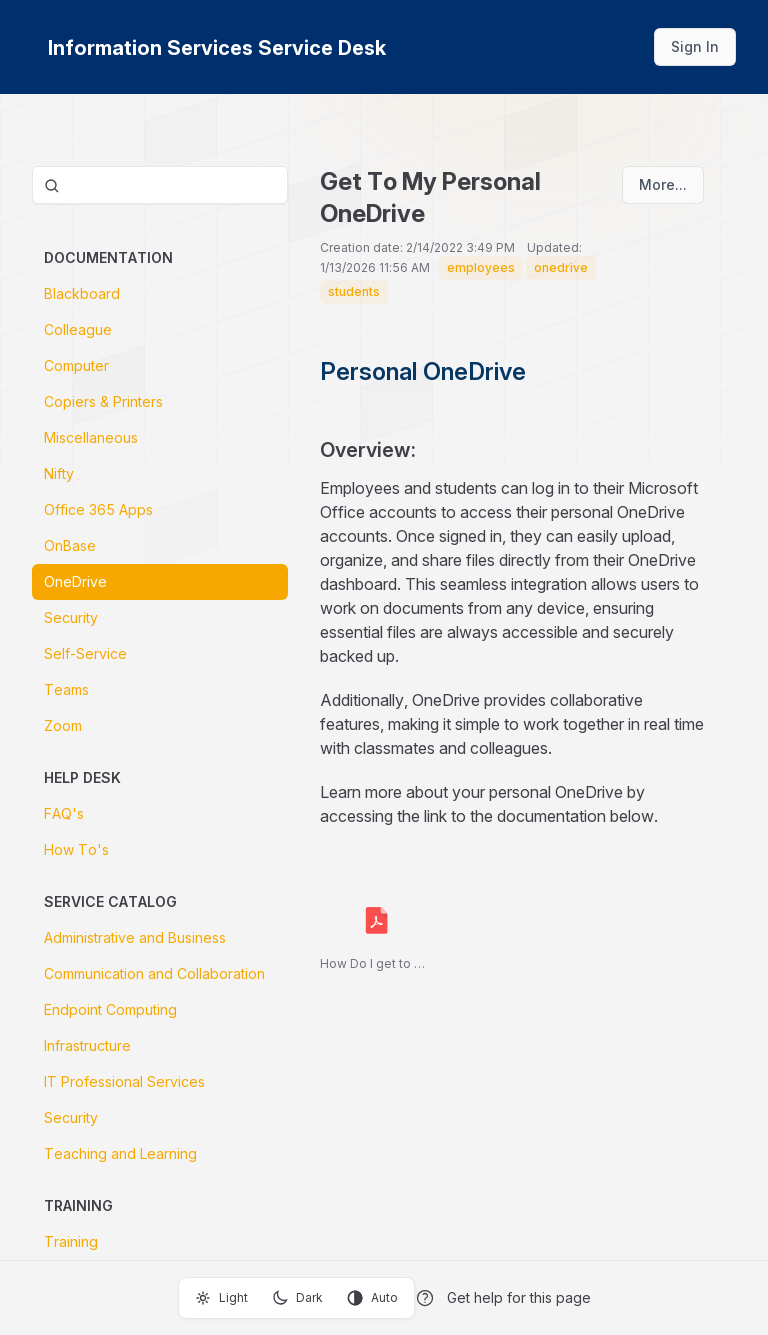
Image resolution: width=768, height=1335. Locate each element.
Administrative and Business (135, 937)
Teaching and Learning (120, 1153)
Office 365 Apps (98, 509)
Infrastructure (87, 1045)
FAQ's (64, 813)
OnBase (70, 545)
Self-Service (85, 653)
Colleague (78, 329)
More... (663, 184)
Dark (297, 1298)
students (354, 291)
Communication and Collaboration (154, 973)
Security (71, 617)
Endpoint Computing (110, 1009)
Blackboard (82, 293)
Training (71, 1241)
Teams (66, 689)
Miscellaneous (91, 437)
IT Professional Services (124, 1081)
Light (221, 1298)
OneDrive (75, 581)
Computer (76, 365)
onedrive (561, 267)
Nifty (59, 473)
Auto (372, 1298)
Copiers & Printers (103, 401)
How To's (76, 849)
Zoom (63, 725)
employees (481, 267)
